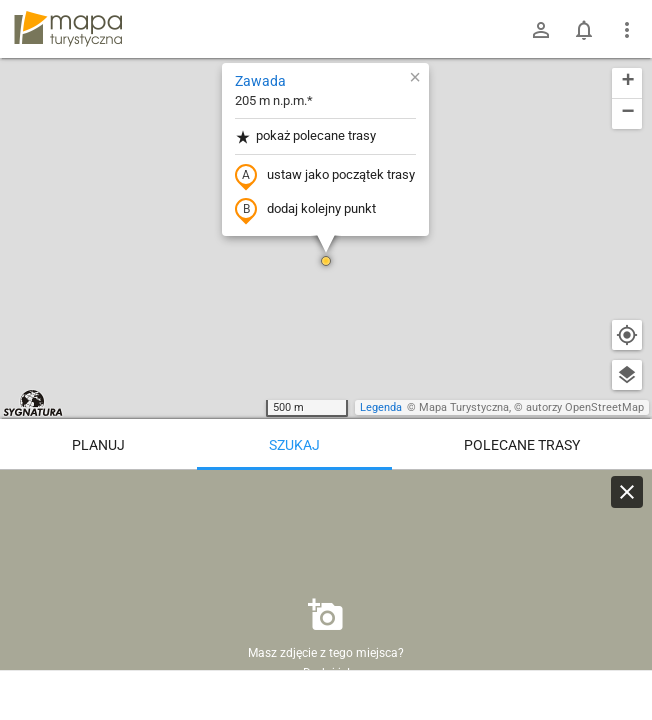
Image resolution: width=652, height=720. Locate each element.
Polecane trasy (522, 445)
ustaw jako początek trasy (325, 176)
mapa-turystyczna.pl (68, 29)
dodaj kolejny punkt (305, 210)
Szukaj (294, 445)
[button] (326, 261)
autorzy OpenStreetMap (585, 407)
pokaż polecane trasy (305, 136)
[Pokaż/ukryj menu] (627, 30)
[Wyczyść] (627, 492)
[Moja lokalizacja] (627, 335)
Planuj (98, 445)
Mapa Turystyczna (464, 407)
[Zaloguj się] (541, 30)
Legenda (381, 407)
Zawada (260, 81)
